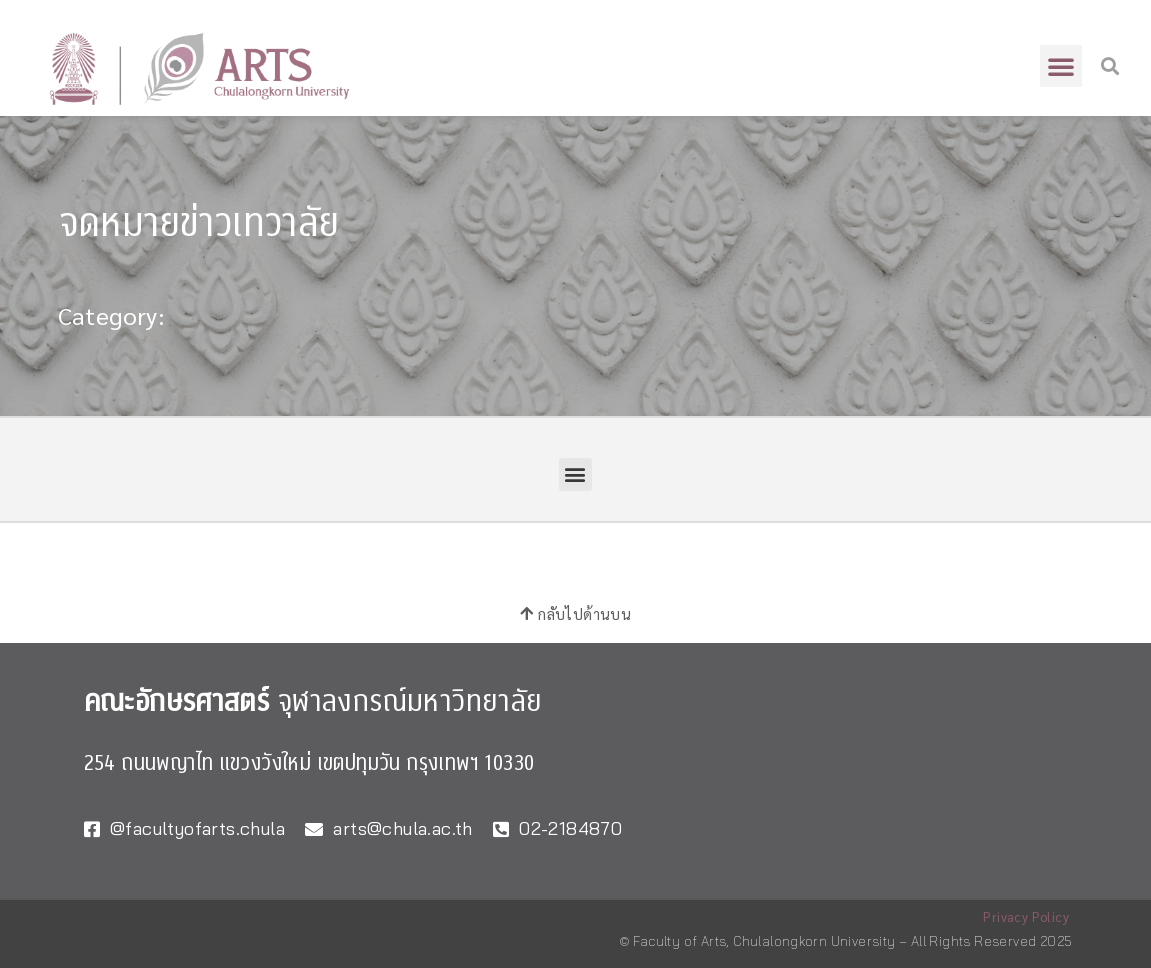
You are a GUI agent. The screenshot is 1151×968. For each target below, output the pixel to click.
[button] (1061, 66)
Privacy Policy (1026, 916)
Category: (112, 315)
